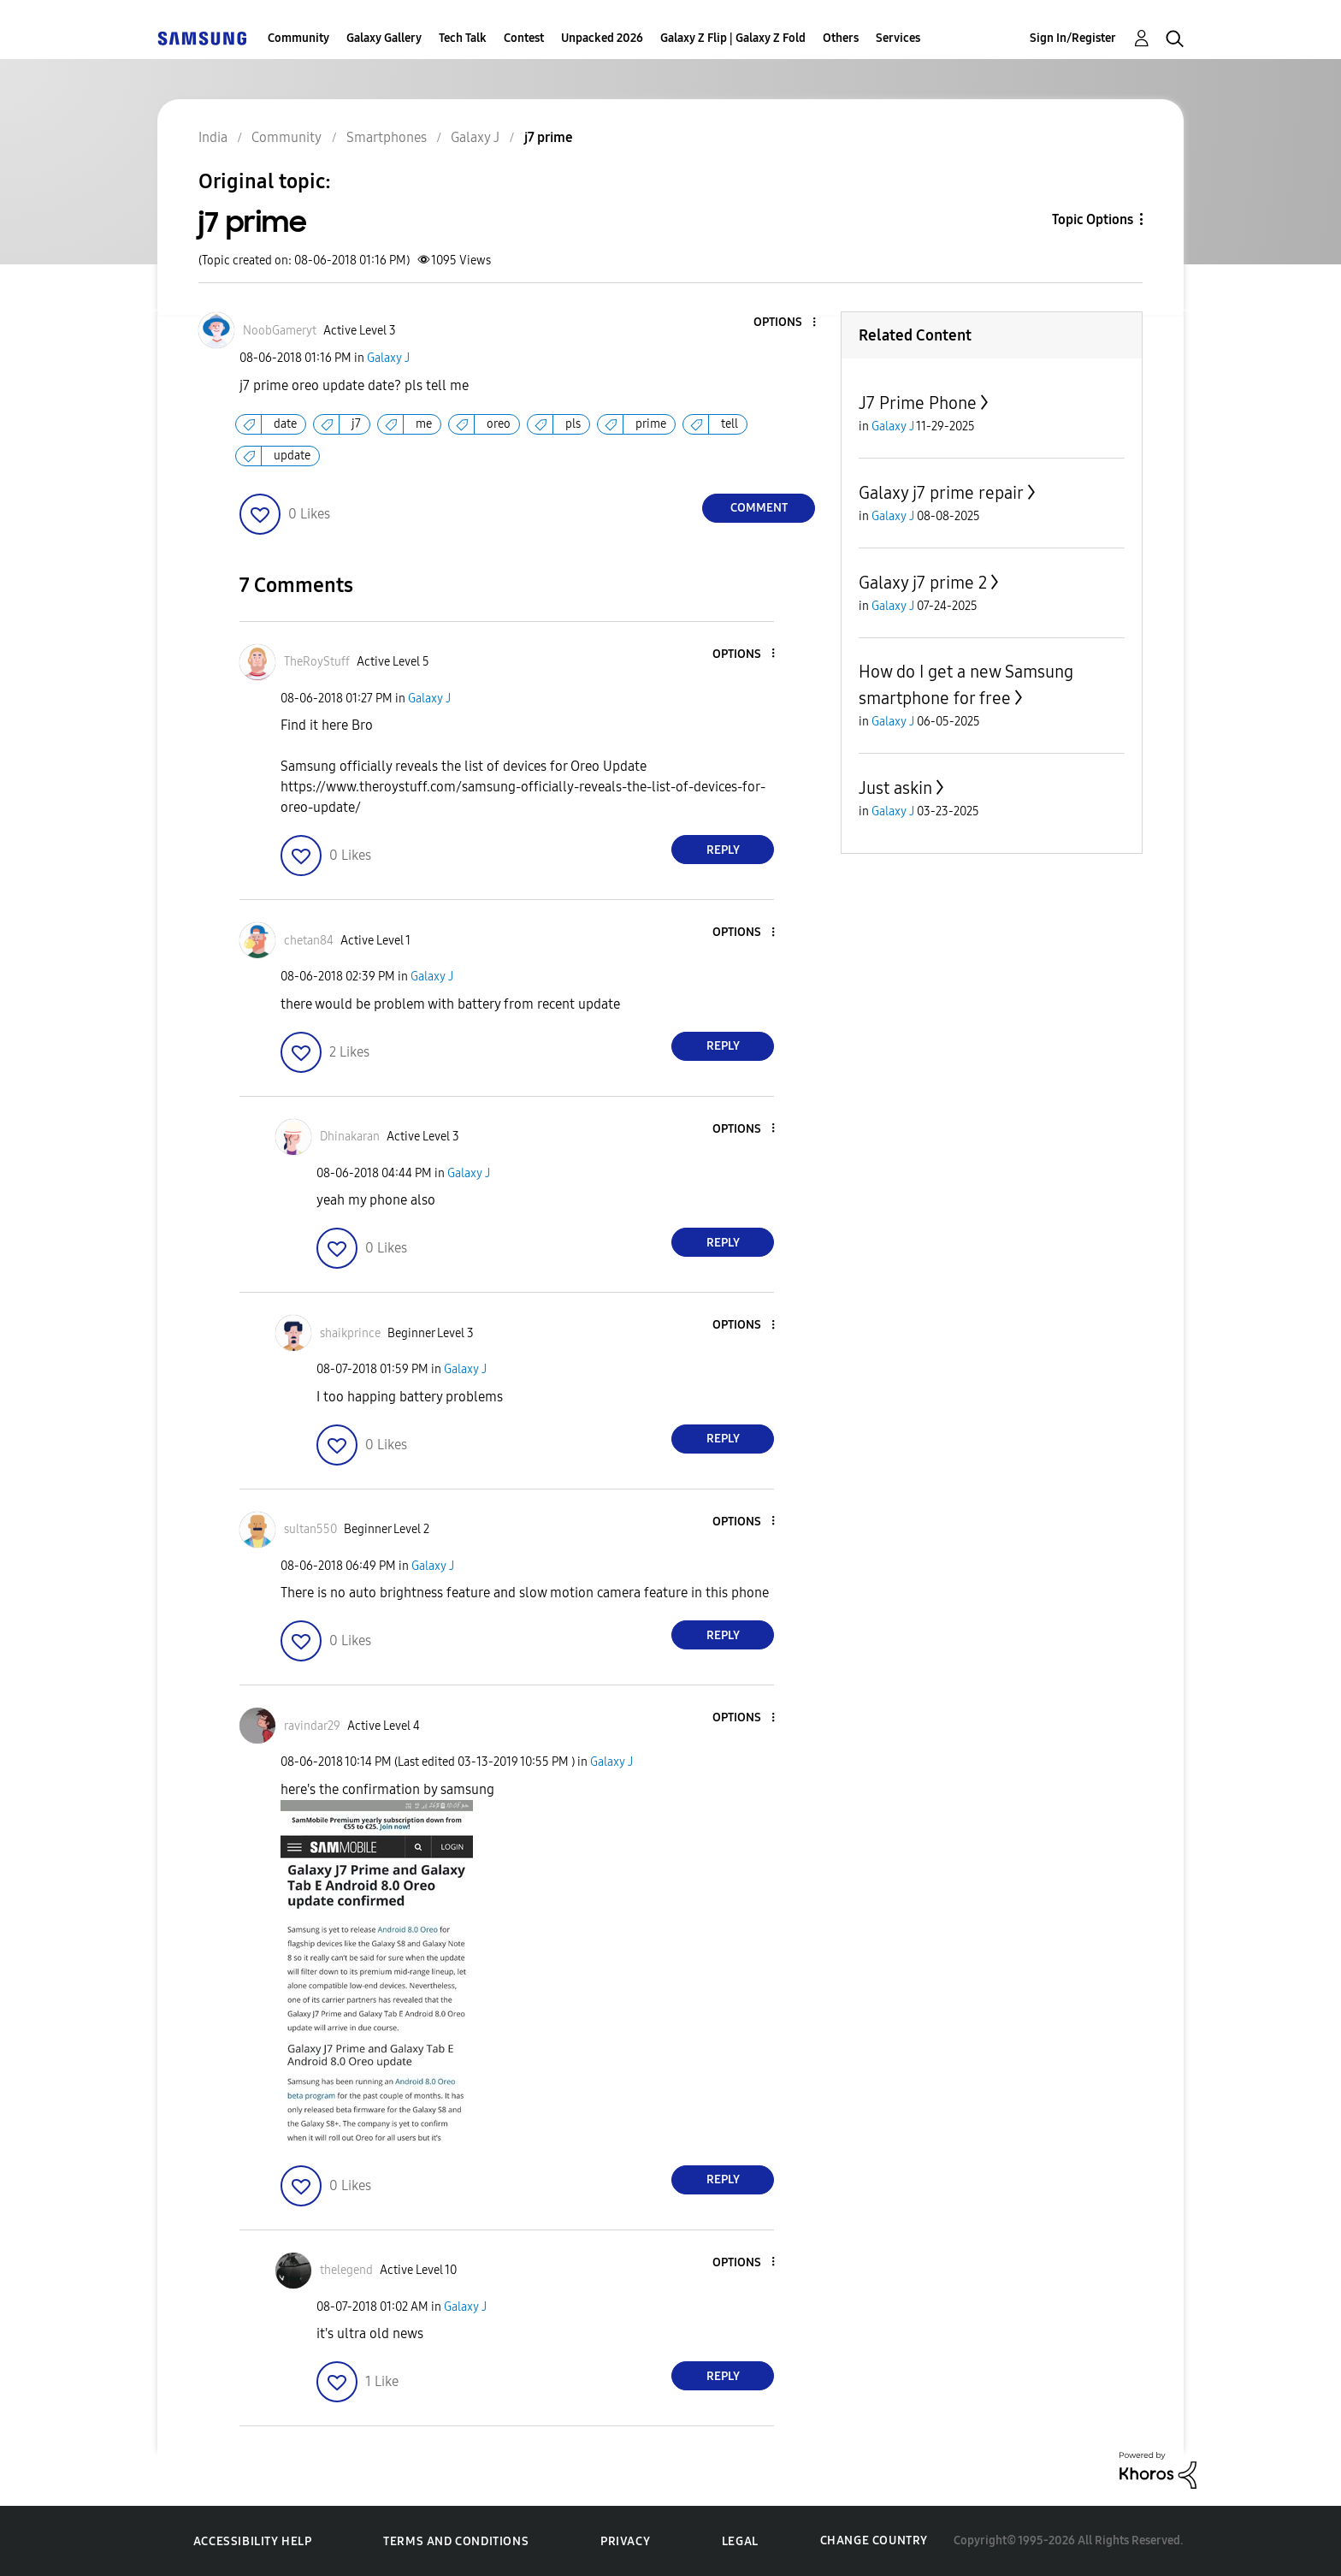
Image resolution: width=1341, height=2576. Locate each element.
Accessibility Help (252, 2541)
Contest (524, 38)
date (285, 424)
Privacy (625, 2541)
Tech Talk (463, 38)
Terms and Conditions (456, 2541)
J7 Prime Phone (918, 403)
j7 (356, 424)
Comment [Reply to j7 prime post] (759, 507)
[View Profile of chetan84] (309, 940)
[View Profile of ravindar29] (312, 1726)
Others (841, 38)
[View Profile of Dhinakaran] (350, 1136)
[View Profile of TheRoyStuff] (317, 661)
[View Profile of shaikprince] (350, 1333)
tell (729, 424)
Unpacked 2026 (602, 38)
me (424, 424)
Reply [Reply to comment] (723, 850)
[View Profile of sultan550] (310, 1529)
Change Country (874, 2540)
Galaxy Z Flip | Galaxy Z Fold (733, 38)
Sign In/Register (1073, 38)
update (292, 455)
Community (298, 38)
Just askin (895, 788)
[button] (786, 323)
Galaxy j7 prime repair (941, 493)
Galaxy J (388, 358)
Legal (740, 2541)
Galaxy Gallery (384, 38)
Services (898, 38)
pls (573, 424)
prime (650, 424)
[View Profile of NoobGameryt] (279, 330)
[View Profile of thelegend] (346, 2270)
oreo (499, 424)
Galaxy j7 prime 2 (923, 582)
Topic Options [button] (1092, 219)
